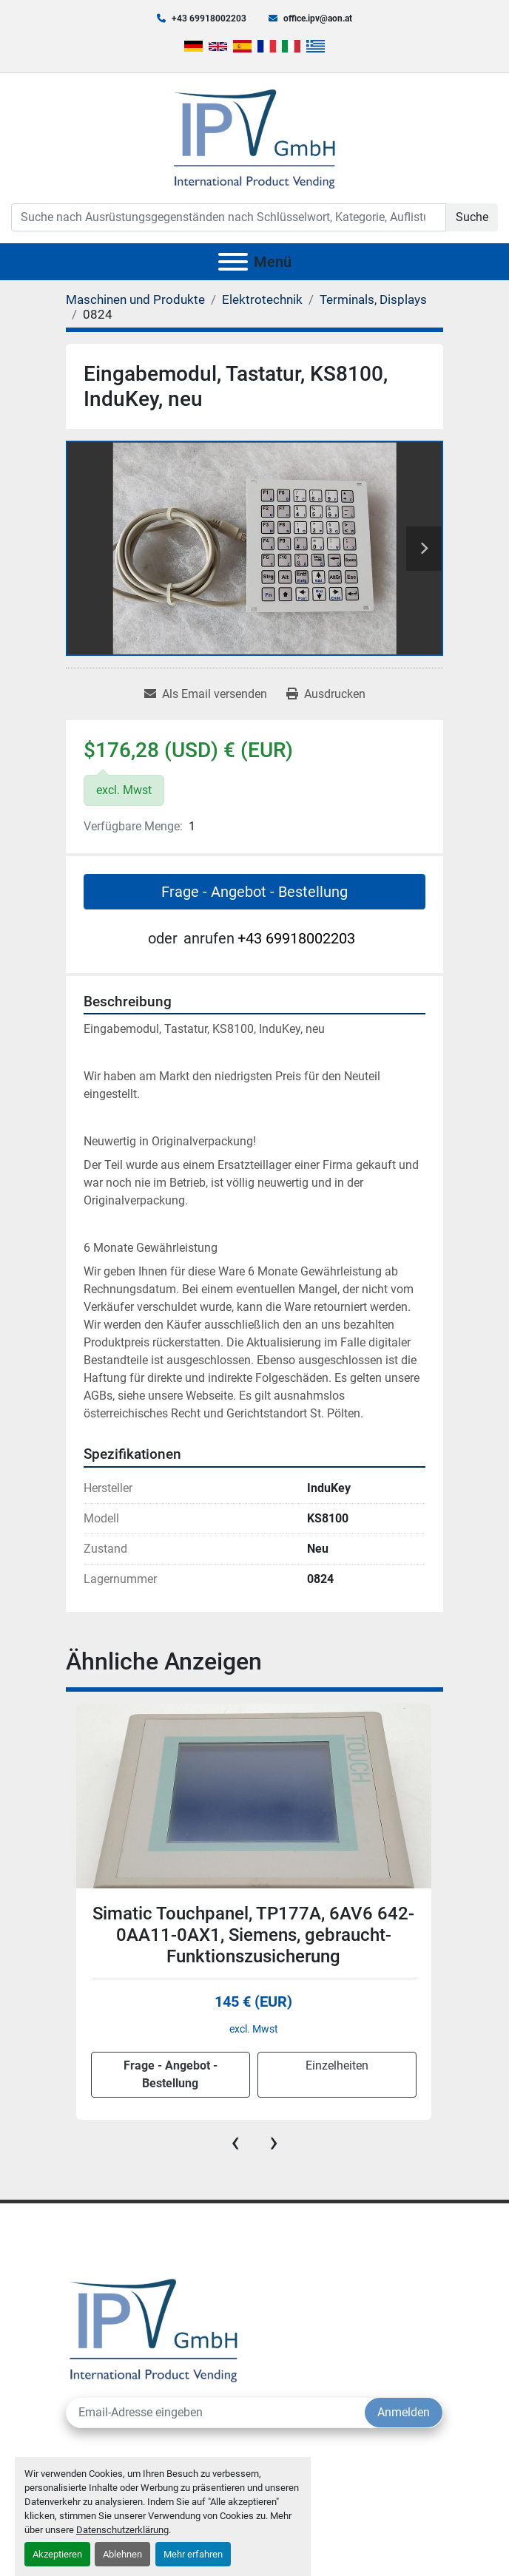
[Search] (228, 217)
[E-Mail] (216, 2412)
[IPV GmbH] (153, 2329)
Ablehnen (122, 2554)
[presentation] (235, 2142)
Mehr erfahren (193, 2554)
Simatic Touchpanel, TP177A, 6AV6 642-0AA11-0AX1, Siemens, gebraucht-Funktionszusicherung (253, 1935)
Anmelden (403, 2412)
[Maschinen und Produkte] (135, 299)
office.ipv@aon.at (317, 18)
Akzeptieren (57, 2554)
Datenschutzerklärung (122, 2529)
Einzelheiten (337, 2065)
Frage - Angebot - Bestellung (254, 892)
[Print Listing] (326, 694)
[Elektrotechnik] (262, 299)
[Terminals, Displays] (373, 299)
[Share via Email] (206, 694)
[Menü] (233, 261)
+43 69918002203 (209, 18)
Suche (472, 217)
